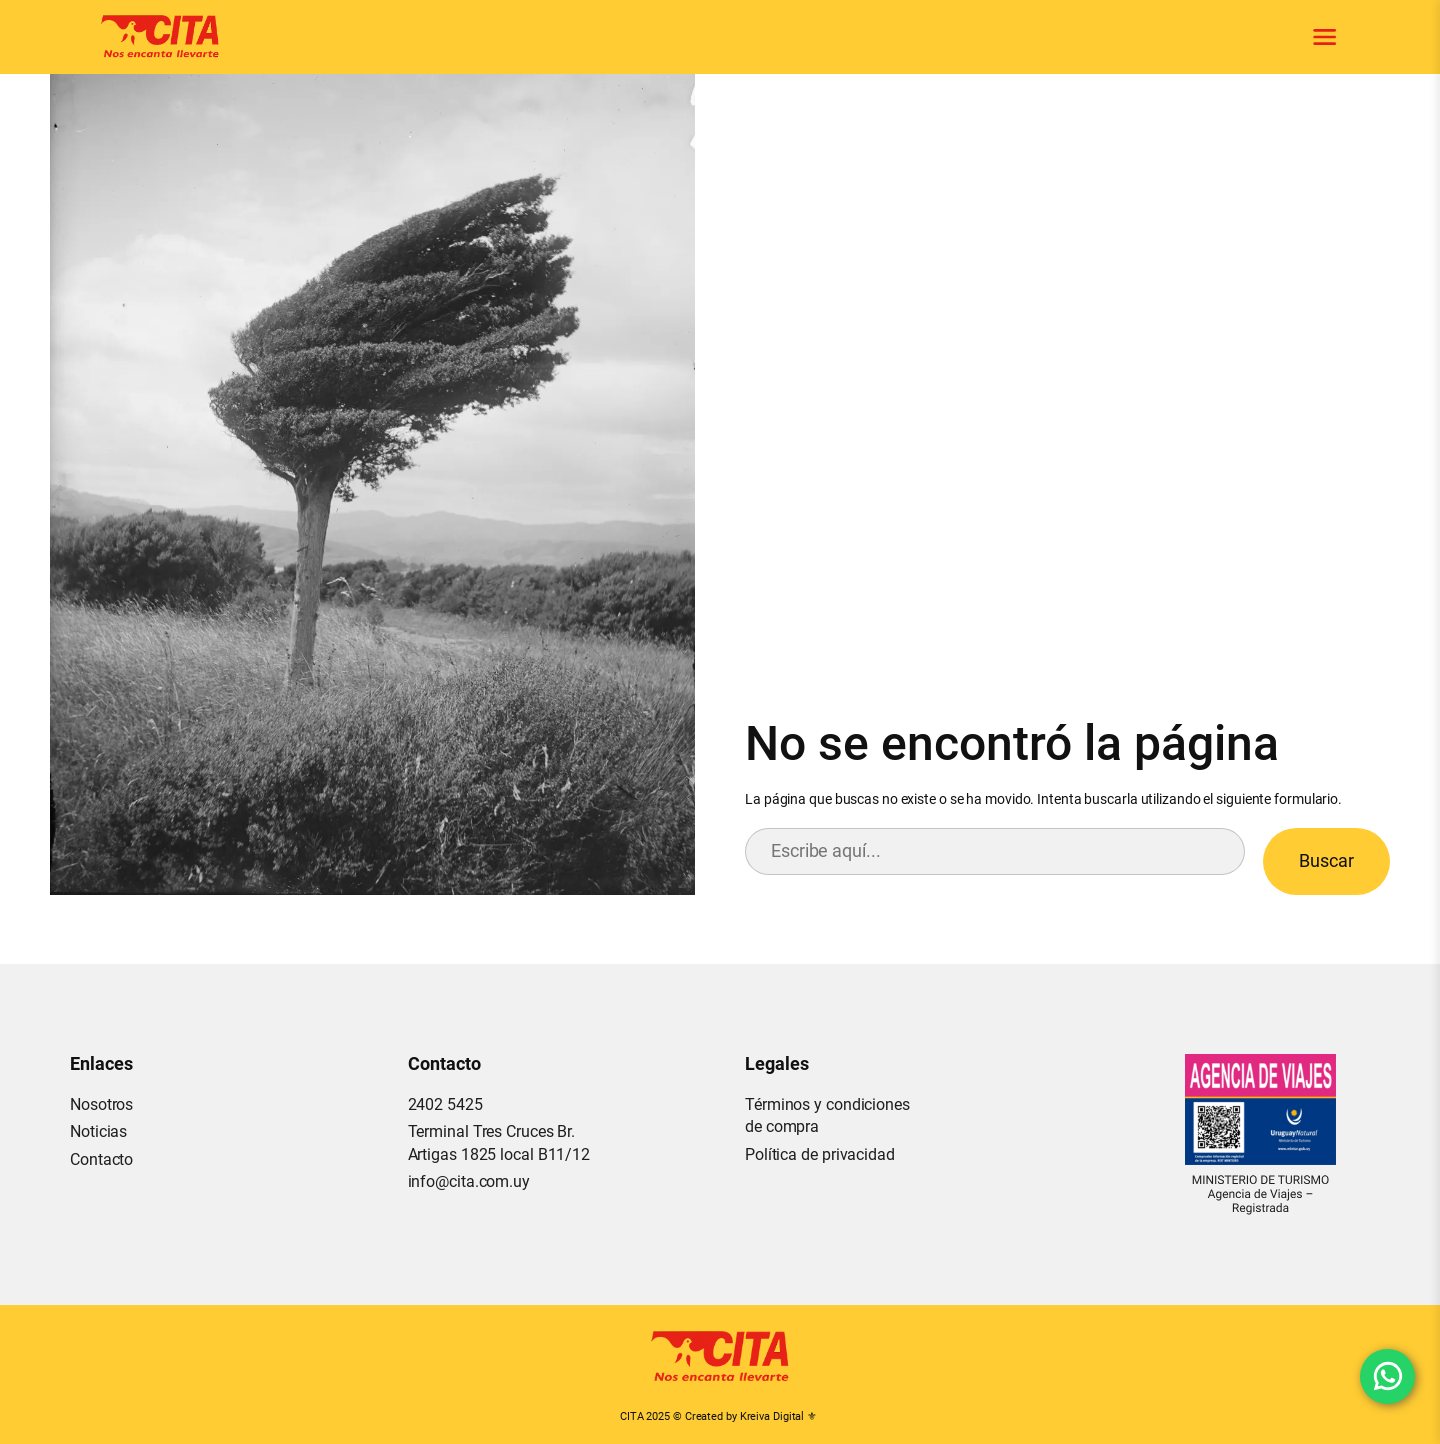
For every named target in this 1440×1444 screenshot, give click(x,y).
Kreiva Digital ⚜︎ (778, 1416)
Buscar (1326, 860)
